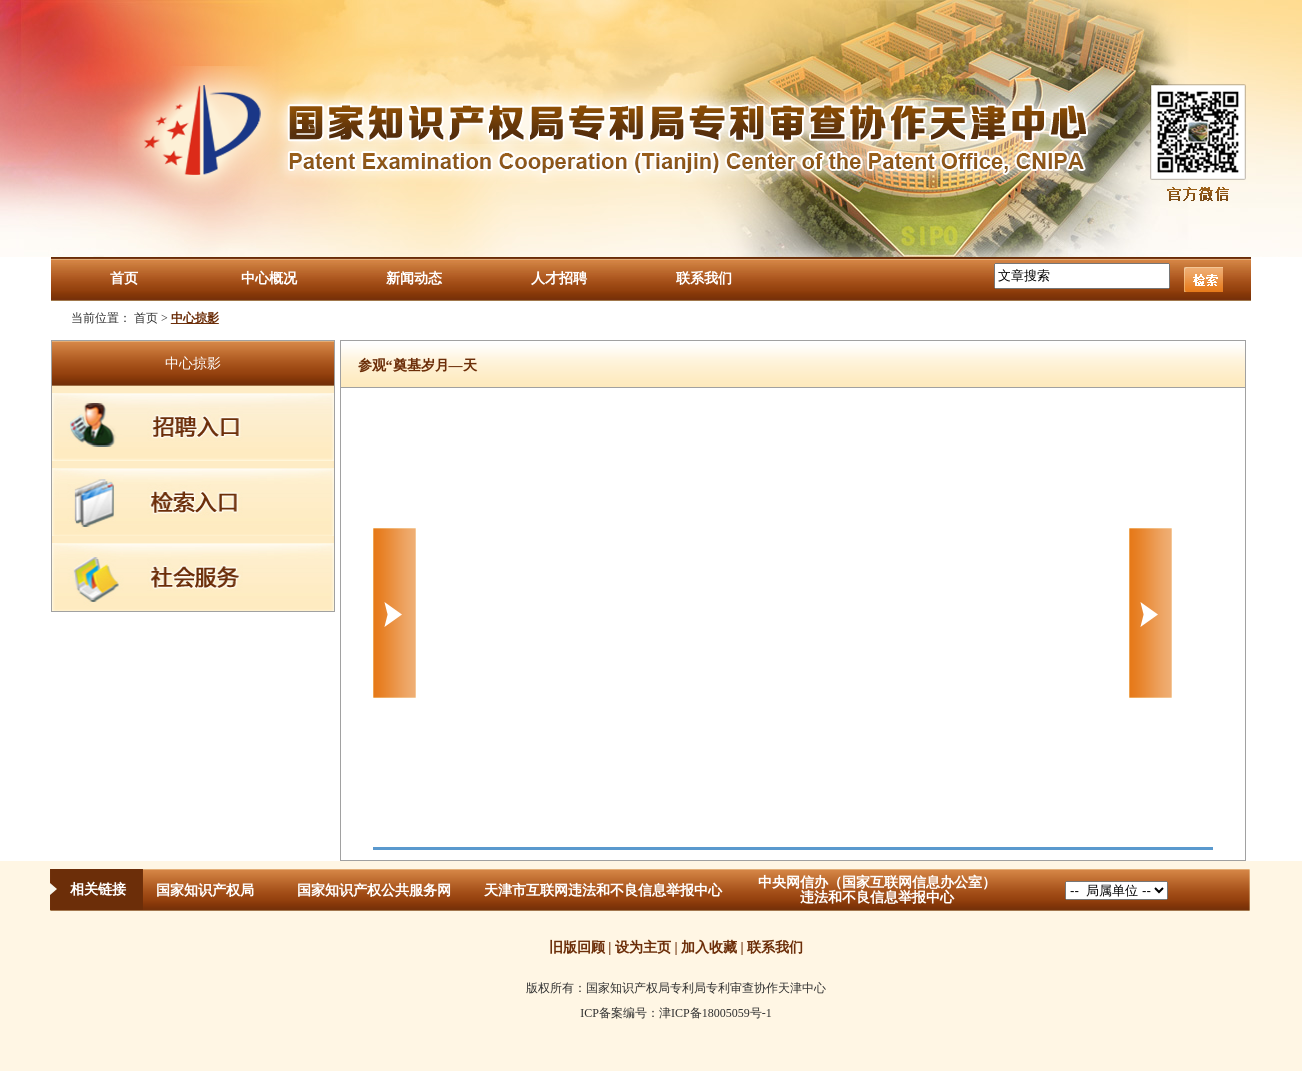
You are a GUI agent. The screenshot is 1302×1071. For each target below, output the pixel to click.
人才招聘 (559, 278)
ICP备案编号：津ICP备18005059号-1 (675, 1013)
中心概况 (269, 278)
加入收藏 (709, 947)
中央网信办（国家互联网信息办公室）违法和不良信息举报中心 (877, 890)
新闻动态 (414, 278)
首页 (124, 278)
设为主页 (643, 947)
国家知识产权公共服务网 (374, 890)
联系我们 (704, 278)
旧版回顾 (577, 947)
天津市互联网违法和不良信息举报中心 (603, 890)
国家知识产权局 (205, 890)
